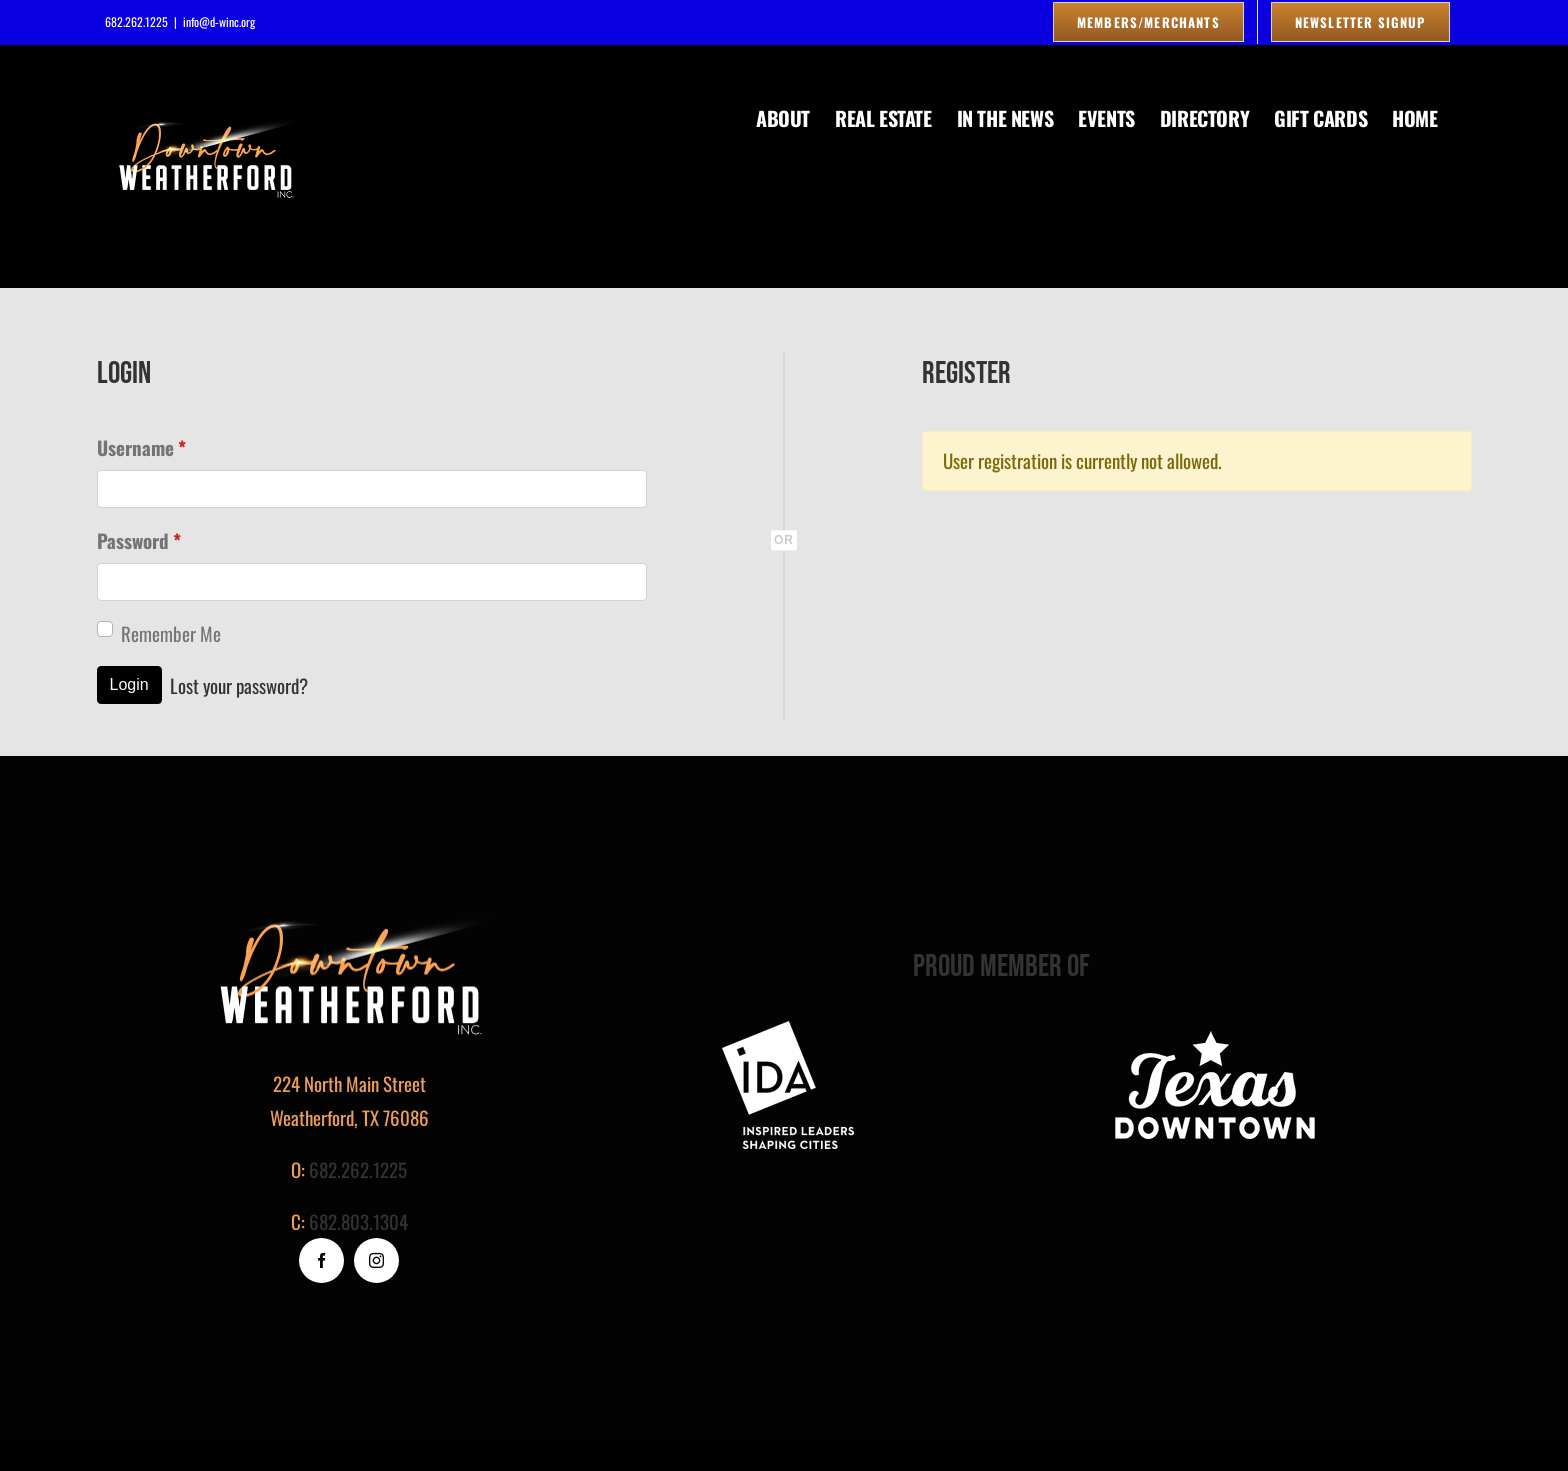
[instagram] (376, 1260)
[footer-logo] (788, 1030)
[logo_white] (1215, 1030)
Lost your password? (239, 685)
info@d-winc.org (219, 21)
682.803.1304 (358, 1221)
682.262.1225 (358, 1169)
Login (129, 684)
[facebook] (321, 1260)
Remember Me (171, 633)
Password (139, 540)
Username (141, 447)
